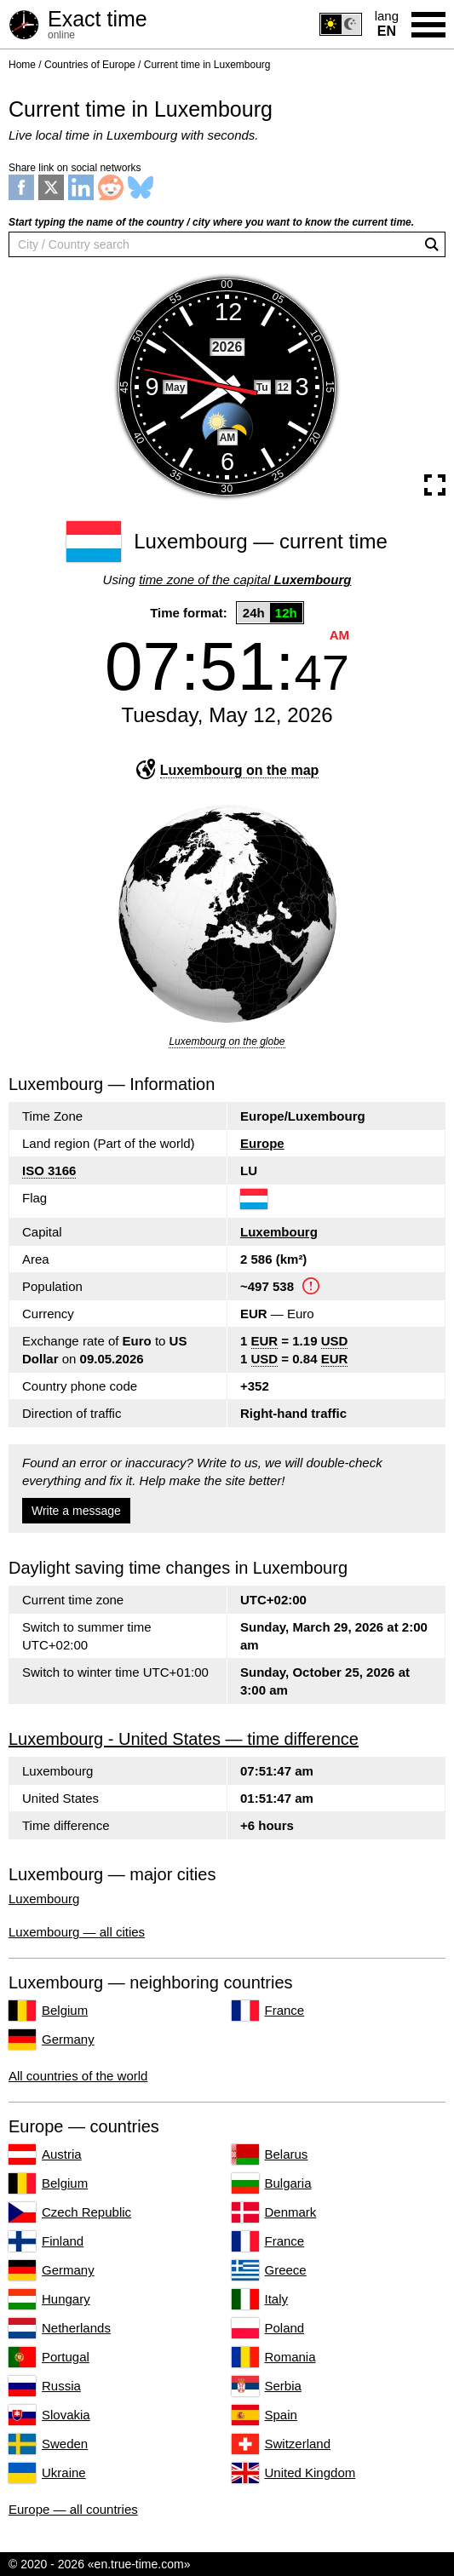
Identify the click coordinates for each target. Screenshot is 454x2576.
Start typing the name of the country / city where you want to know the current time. (211, 222)
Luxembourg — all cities (77, 1932)
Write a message (76, 1510)
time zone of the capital (245, 579)
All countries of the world (78, 2075)
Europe (262, 1143)
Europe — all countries (73, 2509)
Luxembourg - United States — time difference (184, 1739)
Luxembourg (279, 1232)
